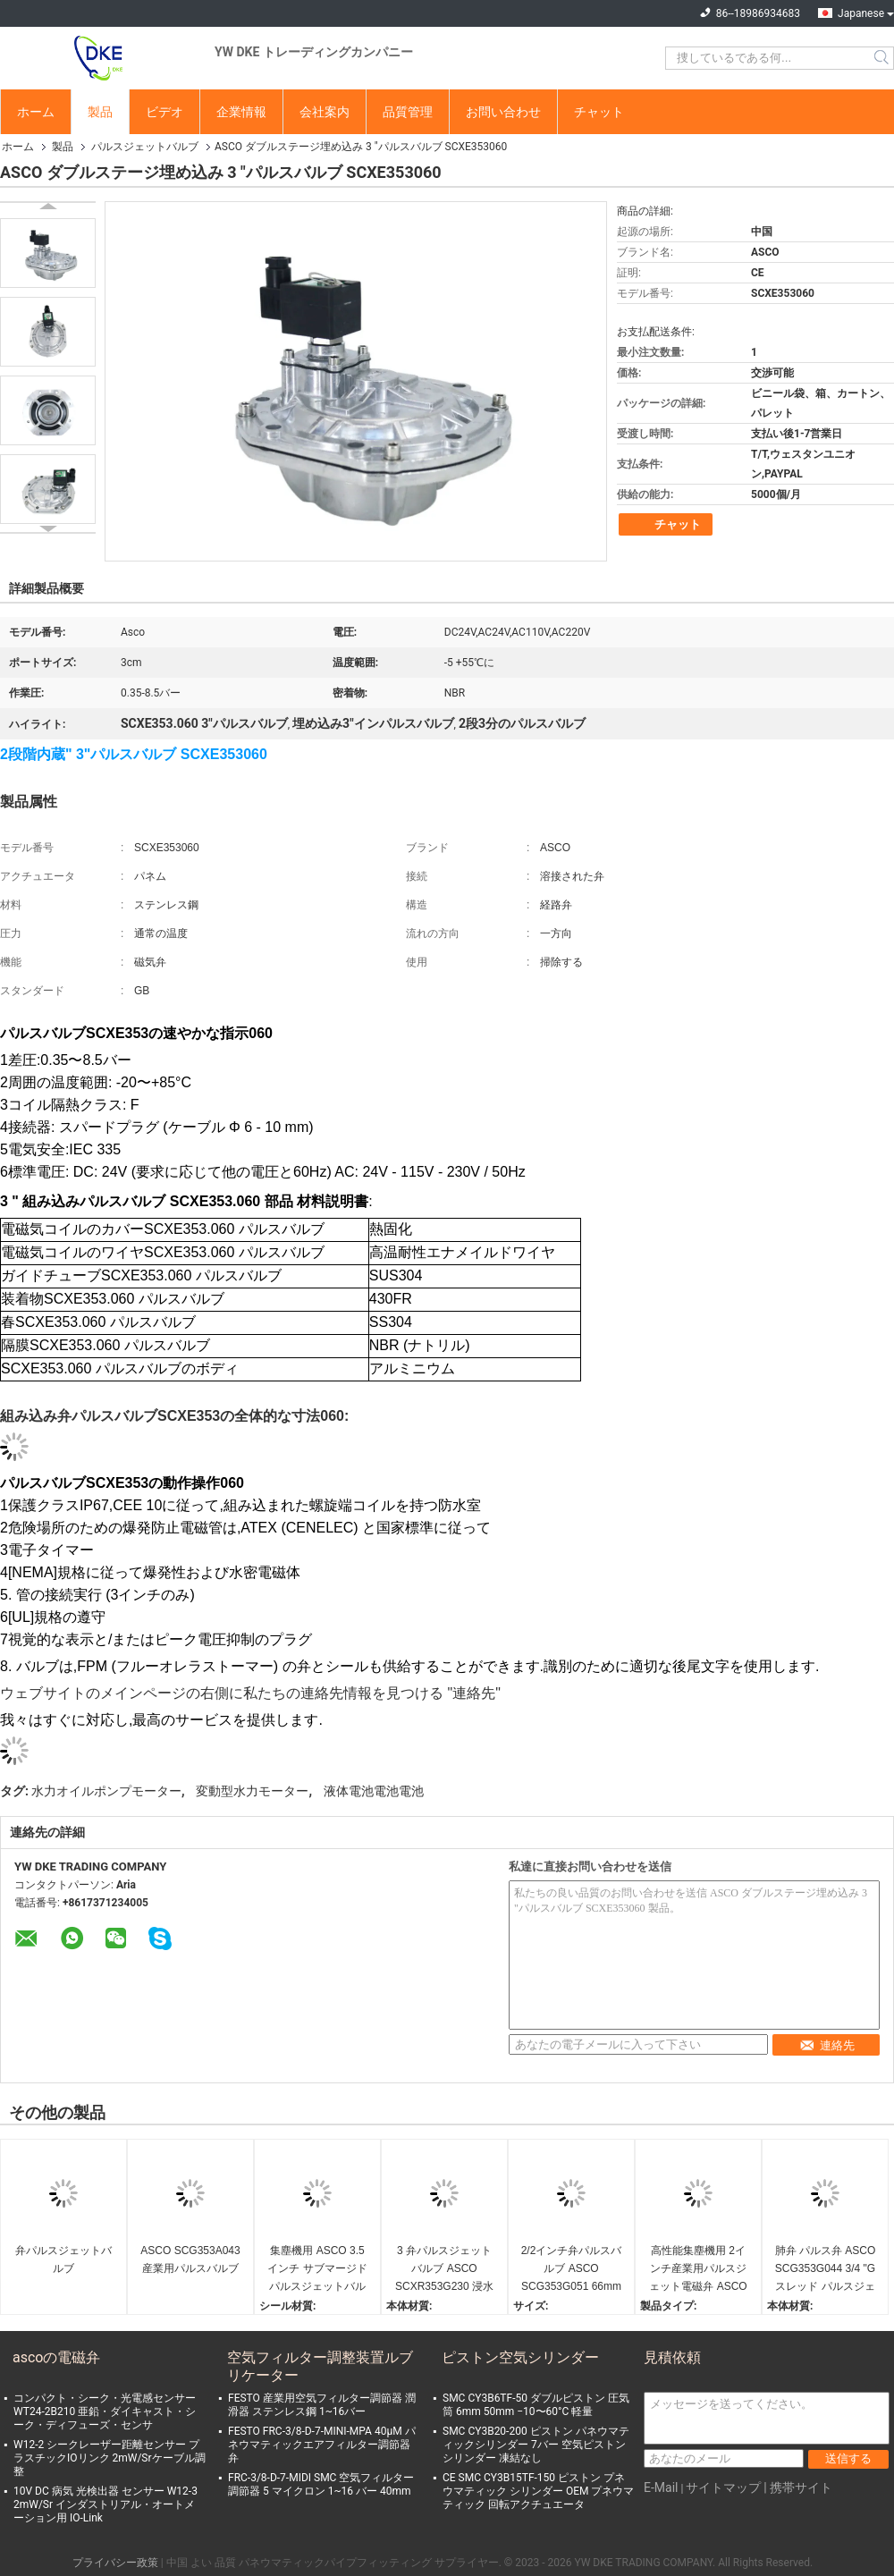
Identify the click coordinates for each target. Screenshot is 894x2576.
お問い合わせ (503, 112)
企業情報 (241, 112)
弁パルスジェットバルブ (63, 2259)
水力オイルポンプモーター (106, 1791)
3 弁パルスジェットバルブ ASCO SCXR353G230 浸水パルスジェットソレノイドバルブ (444, 2269)
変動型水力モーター (252, 1791)
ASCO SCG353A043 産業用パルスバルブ (190, 2259)
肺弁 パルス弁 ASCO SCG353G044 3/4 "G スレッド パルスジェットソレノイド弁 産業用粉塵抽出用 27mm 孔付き (825, 2269)
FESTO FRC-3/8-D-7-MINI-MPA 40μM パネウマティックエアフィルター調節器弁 (322, 2444)
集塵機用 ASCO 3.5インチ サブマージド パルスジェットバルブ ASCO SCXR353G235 (317, 2269)
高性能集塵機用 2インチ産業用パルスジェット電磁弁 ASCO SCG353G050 (697, 2269)
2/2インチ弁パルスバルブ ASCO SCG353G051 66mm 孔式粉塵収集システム (571, 2269)
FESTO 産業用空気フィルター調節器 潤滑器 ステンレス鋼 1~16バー (322, 2405)
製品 (100, 112)
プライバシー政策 (115, 2562)
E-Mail (661, 2487)
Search (883, 58)
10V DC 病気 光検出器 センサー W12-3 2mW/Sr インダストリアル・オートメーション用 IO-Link (105, 2504)
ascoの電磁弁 (56, 2357)
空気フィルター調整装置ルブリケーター (320, 2366)
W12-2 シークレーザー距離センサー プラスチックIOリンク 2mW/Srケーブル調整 (109, 2458)
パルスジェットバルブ (144, 146)
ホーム (36, 112)
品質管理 (408, 112)
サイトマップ (723, 2487)
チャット (599, 112)
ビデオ (164, 112)
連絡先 (827, 2045)
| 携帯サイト (797, 2487)
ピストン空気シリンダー (520, 2357)
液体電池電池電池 (374, 1791)
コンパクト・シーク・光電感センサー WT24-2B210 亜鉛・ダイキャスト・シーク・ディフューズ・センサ (104, 2411)
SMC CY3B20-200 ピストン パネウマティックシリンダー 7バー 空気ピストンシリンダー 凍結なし (536, 2444)
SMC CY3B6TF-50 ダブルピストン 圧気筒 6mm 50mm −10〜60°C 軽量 (536, 2405)
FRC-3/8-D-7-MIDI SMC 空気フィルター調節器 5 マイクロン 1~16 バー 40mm (321, 2484)
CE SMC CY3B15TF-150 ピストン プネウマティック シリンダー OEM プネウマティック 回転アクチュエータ (538, 2491)
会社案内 (324, 112)
